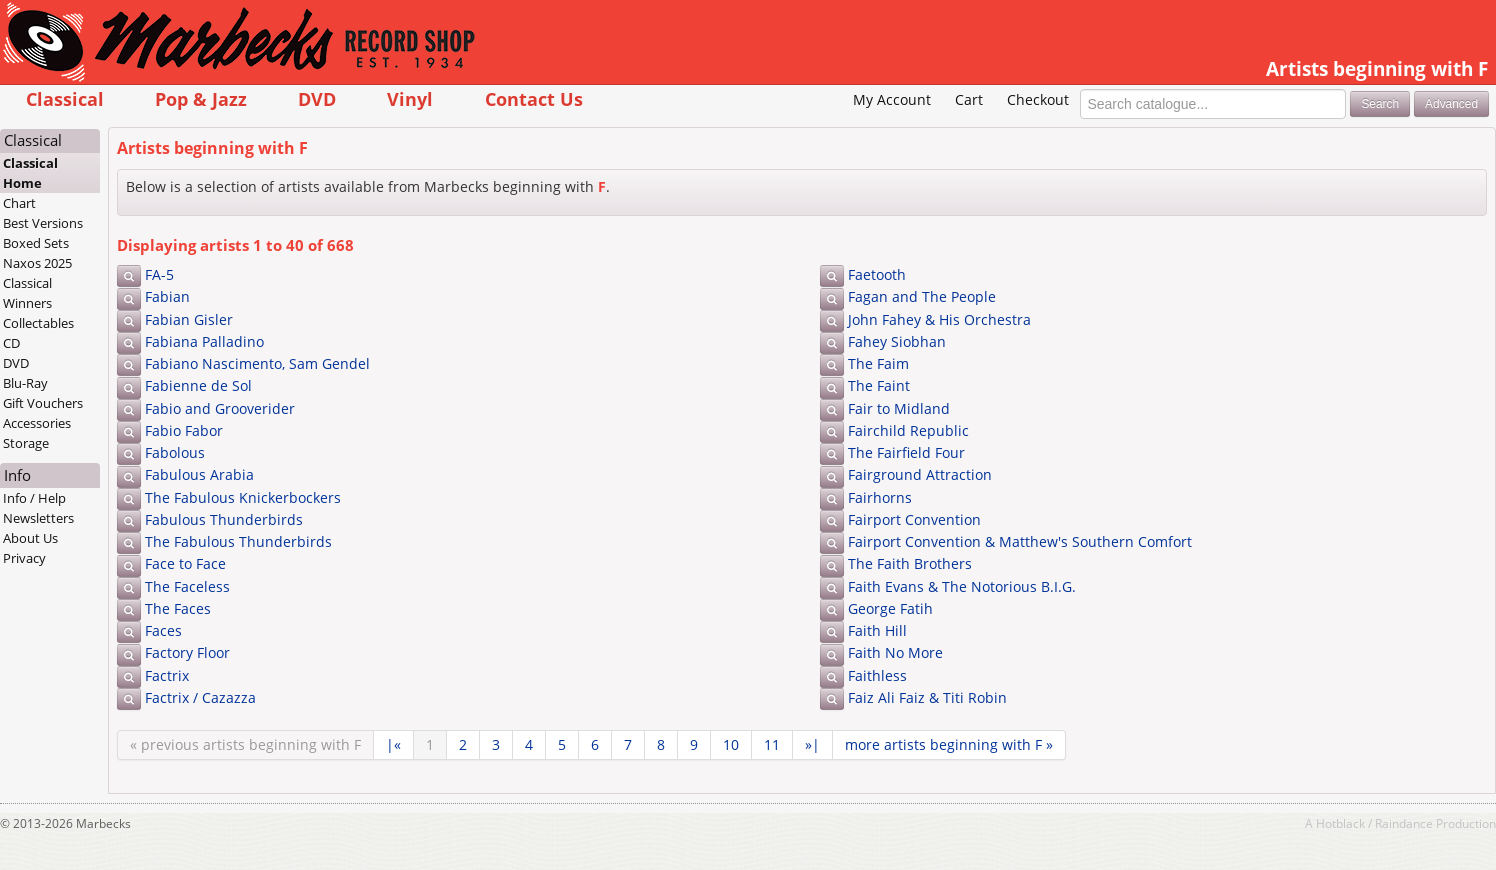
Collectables (38, 323)
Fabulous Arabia (199, 474)
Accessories (37, 423)
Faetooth (877, 274)
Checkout (1038, 99)
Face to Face (185, 563)
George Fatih (890, 608)
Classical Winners (27, 293)
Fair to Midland (899, 408)
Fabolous (175, 452)
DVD (317, 98)
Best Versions (43, 223)
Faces (163, 630)
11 (772, 744)
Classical (65, 98)
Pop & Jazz (201, 98)
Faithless (877, 675)
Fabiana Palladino (204, 341)
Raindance (1404, 823)
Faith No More (895, 652)
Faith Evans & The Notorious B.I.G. (962, 586)
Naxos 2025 (37, 263)
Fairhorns (880, 497)
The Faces (178, 608)
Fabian (167, 296)
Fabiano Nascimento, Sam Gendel (257, 363)
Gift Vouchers (43, 403)
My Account (892, 99)
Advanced (1451, 104)
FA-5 (159, 274)
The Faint (879, 385)
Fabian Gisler (189, 319)
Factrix (167, 675)
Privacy (24, 558)
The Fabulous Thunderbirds (238, 541)
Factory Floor (187, 652)
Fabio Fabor (184, 430)
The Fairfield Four (906, 452)
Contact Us (534, 98)
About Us (30, 538)
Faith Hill (877, 630)
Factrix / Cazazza (200, 697)
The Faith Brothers (910, 563)
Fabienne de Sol (198, 385)
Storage (26, 443)
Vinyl (410, 98)
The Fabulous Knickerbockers (243, 497)
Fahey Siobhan (897, 341)
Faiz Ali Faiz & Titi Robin (927, 697)
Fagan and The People (922, 296)
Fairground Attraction (920, 474)
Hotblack (1340, 823)
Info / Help (34, 498)
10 (731, 744)
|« (393, 744)
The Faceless (187, 586)
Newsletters (38, 518)
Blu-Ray (25, 383)
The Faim (878, 363)
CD (11, 343)
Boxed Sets (36, 243)
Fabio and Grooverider (220, 408)
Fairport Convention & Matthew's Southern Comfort (1020, 541)
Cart (969, 99)
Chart (19, 203)
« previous (245, 744)
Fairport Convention (914, 519)
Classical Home (30, 173)
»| (812, 744)
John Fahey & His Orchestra (939, 319)
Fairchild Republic (908, 430)
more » (949, 744)
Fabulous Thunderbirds (224, 519)
